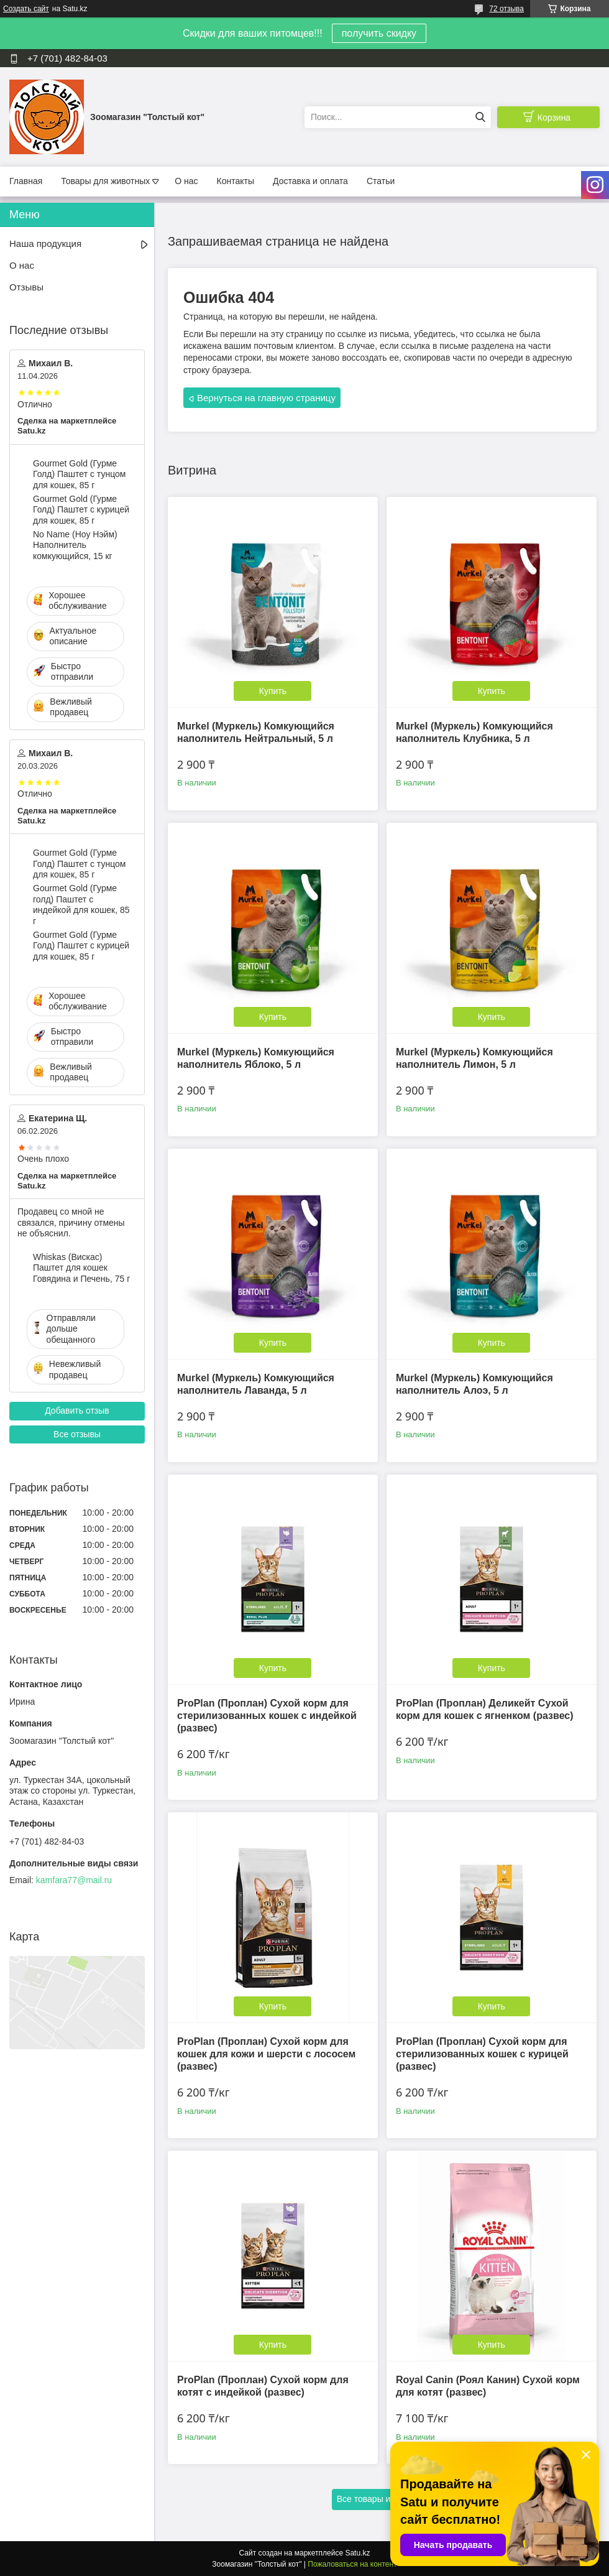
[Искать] (480, 117)
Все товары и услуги (378, 2499)
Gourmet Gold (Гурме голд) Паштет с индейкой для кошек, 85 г (81, 904)
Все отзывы (77, 1434)
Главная (25, 181)
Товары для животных (105, 181)
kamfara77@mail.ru (74, 1880)
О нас (186, 181)
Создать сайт (26, 8)
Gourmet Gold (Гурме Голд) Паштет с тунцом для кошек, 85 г (79, 474)
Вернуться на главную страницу (266, 397)
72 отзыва (506, 8)
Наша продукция (45, 243)
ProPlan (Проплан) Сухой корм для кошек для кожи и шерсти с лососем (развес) (266, 2054)
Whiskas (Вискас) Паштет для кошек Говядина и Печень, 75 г (81, 1268)
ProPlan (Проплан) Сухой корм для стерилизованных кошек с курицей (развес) (482, 2054)
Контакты (235, 181)
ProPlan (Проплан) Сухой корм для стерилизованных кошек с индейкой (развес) (267, 1715)
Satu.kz (357, 2553)
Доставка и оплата (310, 181)
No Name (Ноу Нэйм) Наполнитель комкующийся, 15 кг (75, 545)
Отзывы (26, 287)
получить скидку (379, 33)
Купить (272, 691)
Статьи (381, 181)
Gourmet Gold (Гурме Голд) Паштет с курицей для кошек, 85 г (81, 510)
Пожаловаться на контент (352, 2564)
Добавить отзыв (77, 1410)
